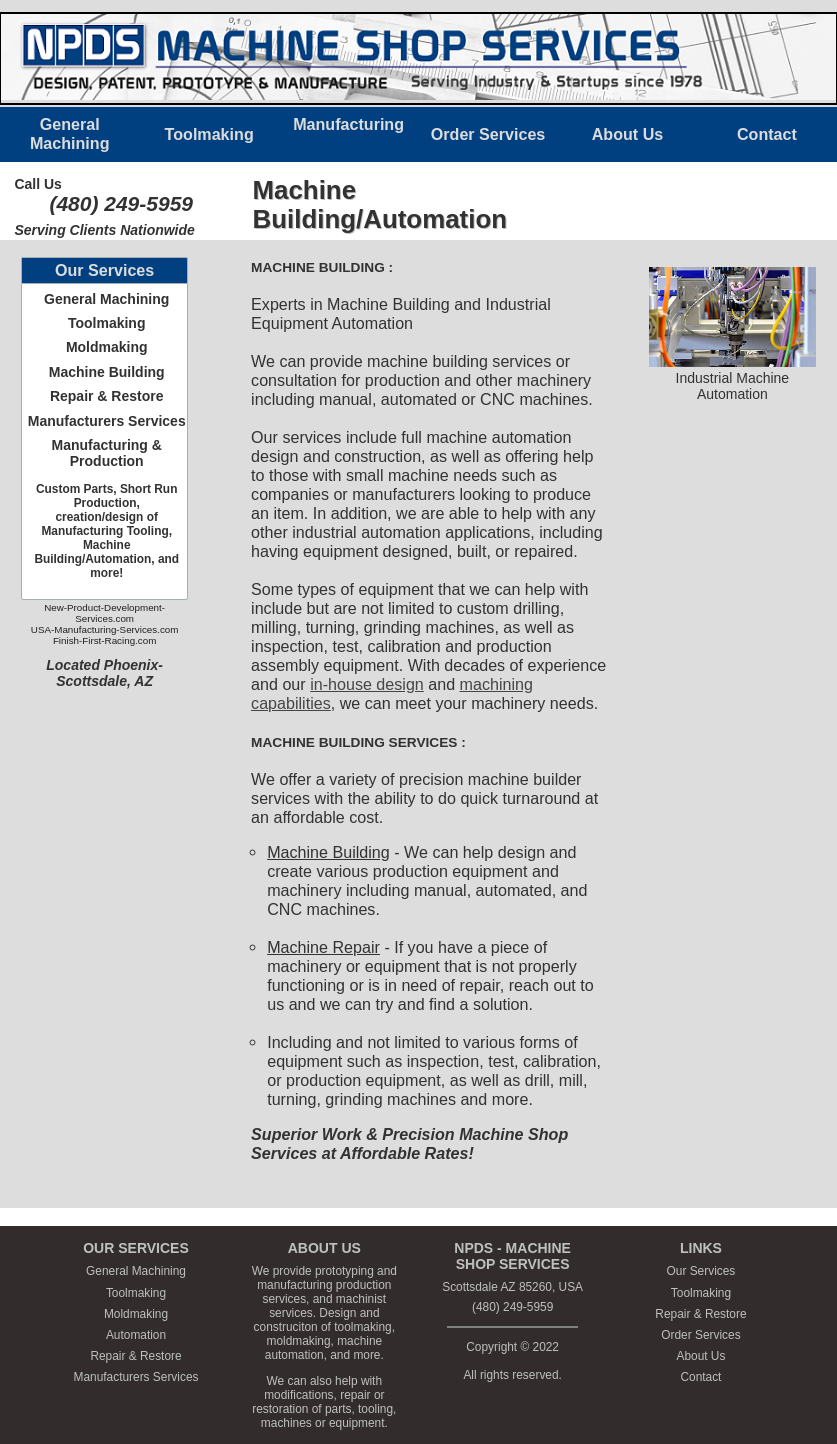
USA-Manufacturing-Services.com (105, 629)
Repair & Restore (107, 396)
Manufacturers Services (107, 421)
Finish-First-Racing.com (104, 640)
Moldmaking (107, 347)
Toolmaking (107, 323)
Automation (136, 1335)
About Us (700, 1356)
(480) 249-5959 (121, 203)
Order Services (700, 1335)
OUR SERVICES (136, 1248)
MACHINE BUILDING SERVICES (354, 742)
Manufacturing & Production (106, 453)
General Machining (106, 299)
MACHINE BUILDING (318, 267)
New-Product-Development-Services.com (104, 613)
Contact (700, 1377)
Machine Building (107, 372)
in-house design (367, 684)
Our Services (701, 1271)
